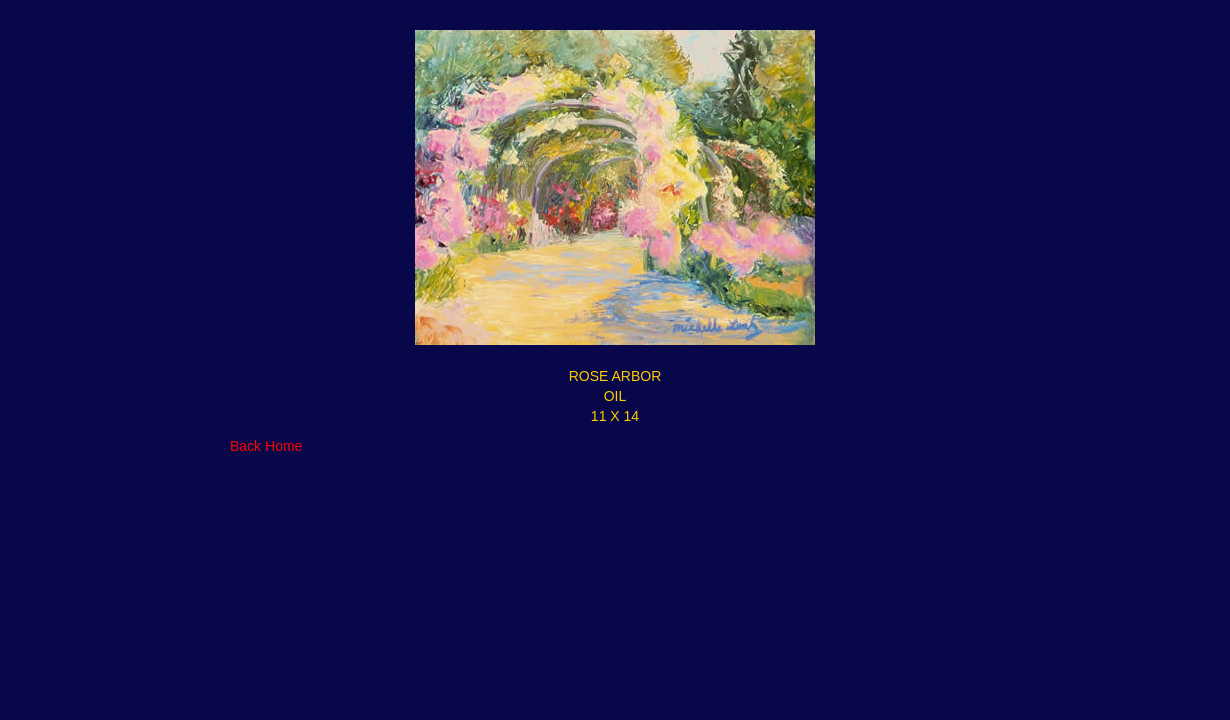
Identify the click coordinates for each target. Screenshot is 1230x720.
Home (283, 446)
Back (245, 446)
